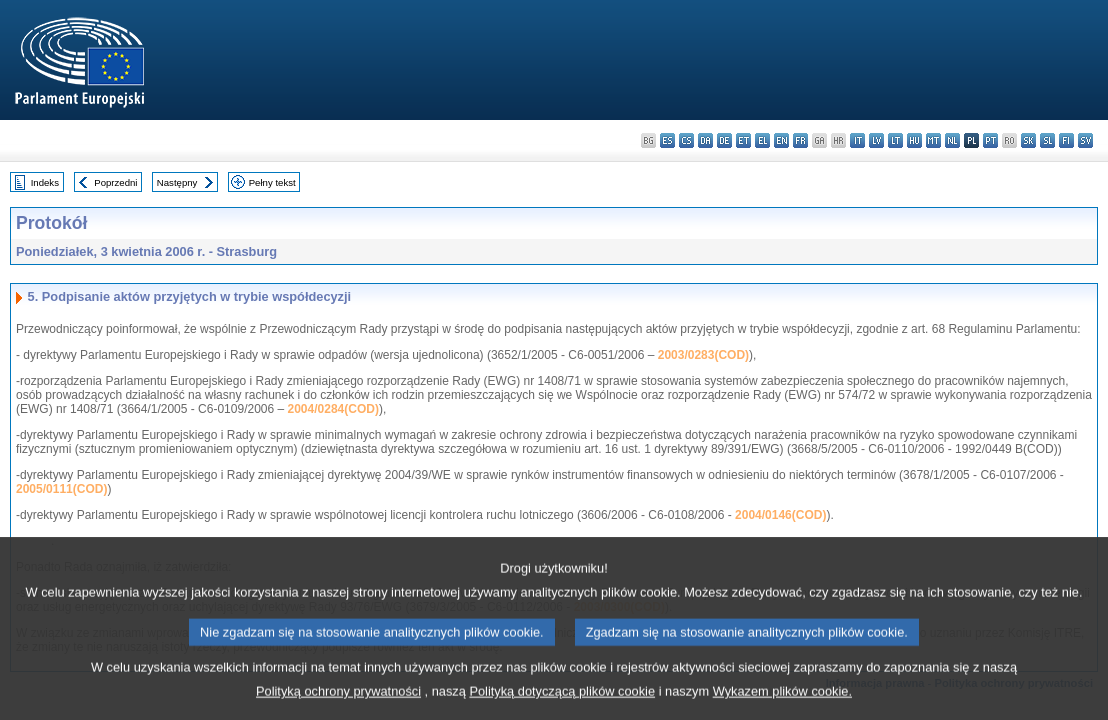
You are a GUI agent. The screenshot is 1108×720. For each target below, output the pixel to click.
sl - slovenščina (1047, 140)
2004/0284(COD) (333, 409)
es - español (667, 140)
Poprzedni (115, 182)
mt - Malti (933, 140)
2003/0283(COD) (703, 355)
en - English (781, 140)
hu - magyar (914, 140)
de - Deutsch (724, 140)
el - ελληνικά (762, 140)
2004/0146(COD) (780, 515)
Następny (177, 182)
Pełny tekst (272, 182)
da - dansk (705, 140)
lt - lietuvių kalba (895, 140)
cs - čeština (686, 140)
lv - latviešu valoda (876, 140)
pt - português (990, 140)
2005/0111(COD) (61, 489)
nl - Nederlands (952, 140)
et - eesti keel (743, 140)
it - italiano (857, 140)
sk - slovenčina (1028, 140)
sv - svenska (1085, 140)
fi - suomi (1066, 140)
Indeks (45, 182)
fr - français (800, 140)
